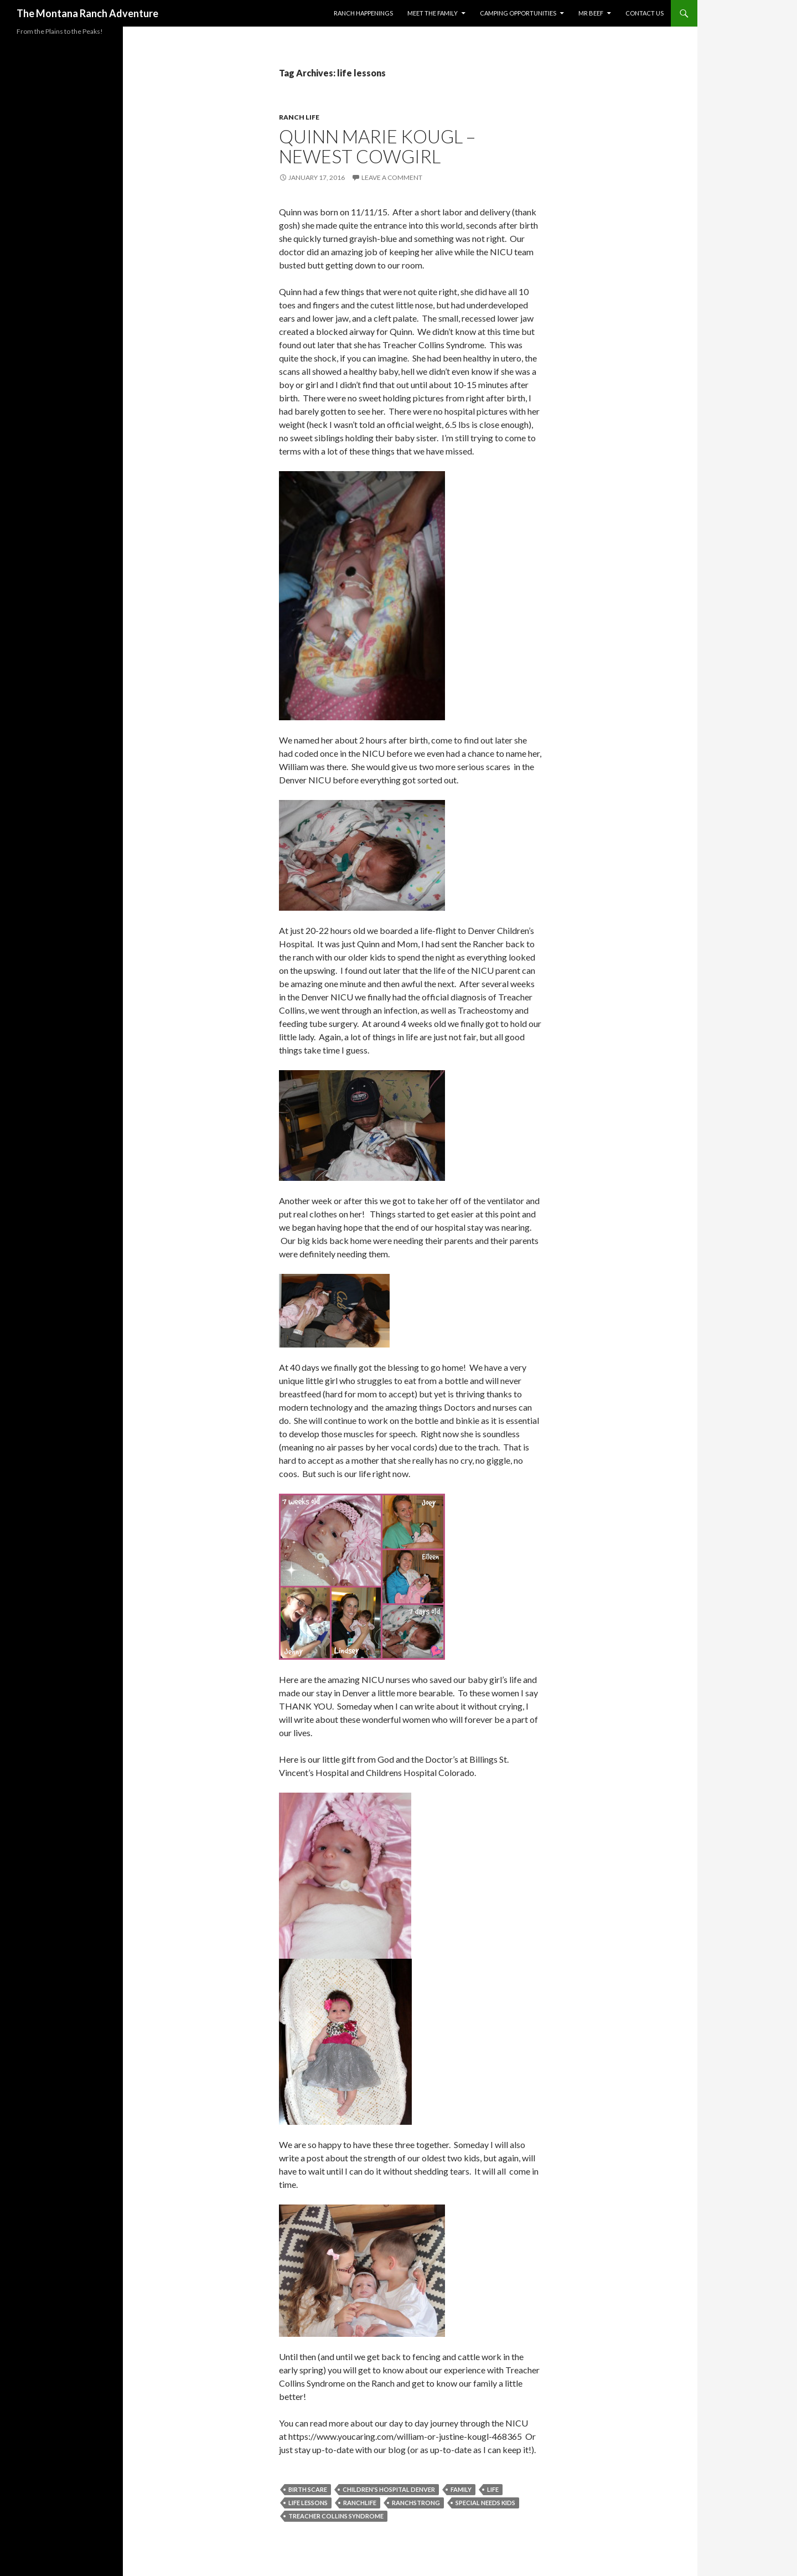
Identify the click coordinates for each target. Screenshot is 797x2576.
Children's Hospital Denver (389, 2489)
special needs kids (485, 2502)
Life (493, 2489)
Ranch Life (299, 117)
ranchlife (359, 2502)
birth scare (307, 2489)
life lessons (308, 2502)
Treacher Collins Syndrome (336, 2516)
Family (461, 2489)
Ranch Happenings (363, 13)
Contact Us (644, 13)
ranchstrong (416, 2502)
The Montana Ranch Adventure (87, 13)
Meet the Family (432, 13)
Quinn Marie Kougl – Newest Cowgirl (377, 146)
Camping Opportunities (518, 13)
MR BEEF (590, 13)
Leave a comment (391, 177)
